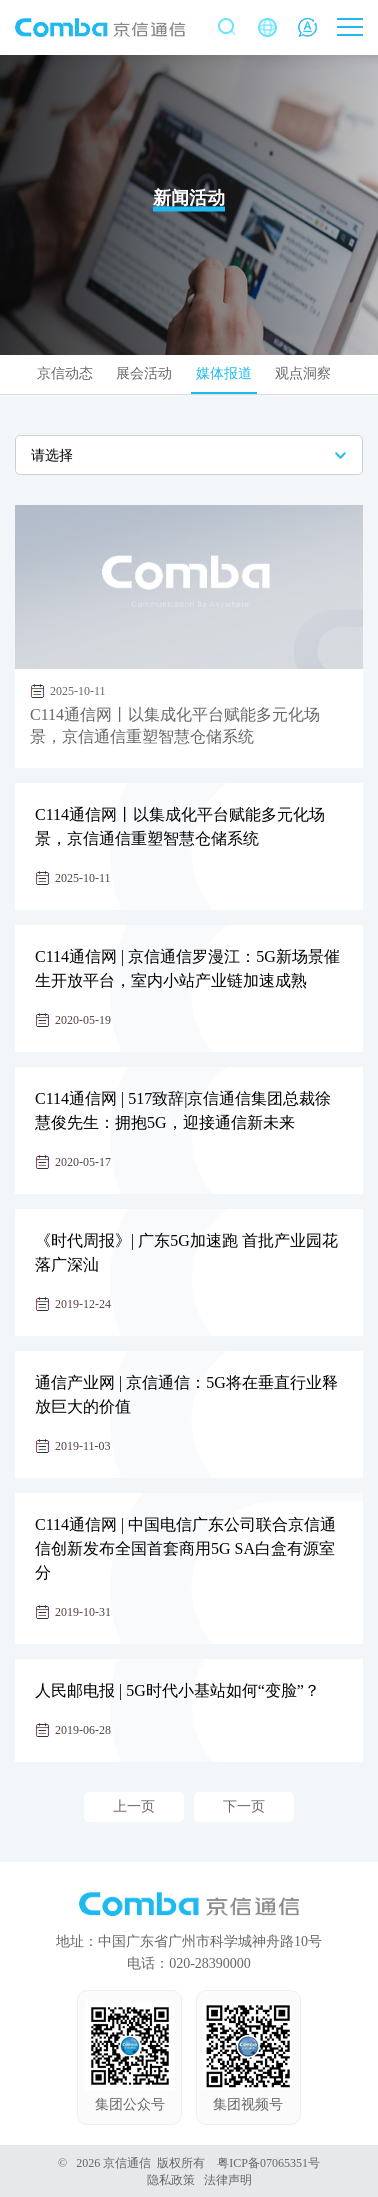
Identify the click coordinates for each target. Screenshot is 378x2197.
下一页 (244, 1806)
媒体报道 (224, 373)
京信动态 (65, 373)
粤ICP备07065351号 (268, 2163)
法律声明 (228, 2180)
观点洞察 (303, 373)
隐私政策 (171, 2180)
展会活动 (144, 373)
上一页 (134, 1806)
